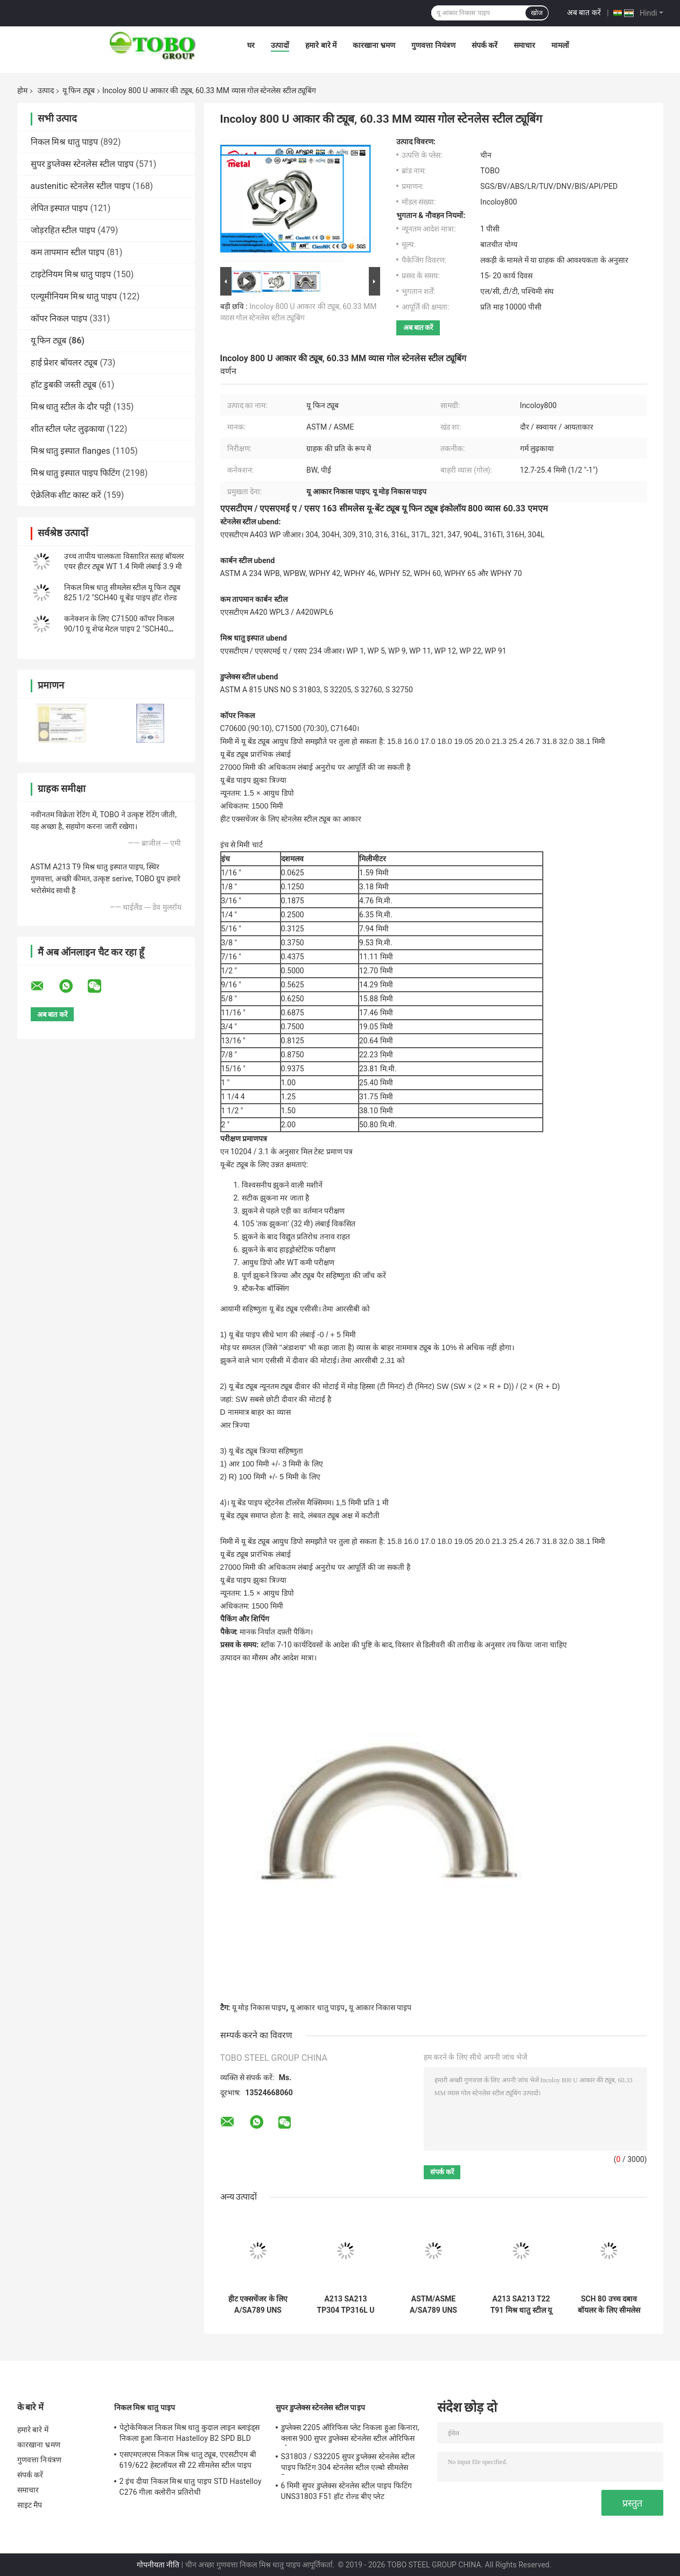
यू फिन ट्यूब (78, 90)
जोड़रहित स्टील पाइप (63, 230)
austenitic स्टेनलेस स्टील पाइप (81, 186)
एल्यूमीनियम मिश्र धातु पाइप (74, 296)
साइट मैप (30, 2505)
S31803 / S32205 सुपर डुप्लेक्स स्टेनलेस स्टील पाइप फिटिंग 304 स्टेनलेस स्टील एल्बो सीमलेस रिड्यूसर (348, 2463)
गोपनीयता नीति (158, 2564)
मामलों (560, 45)
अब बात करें (584, 12)
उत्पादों (280, 45)
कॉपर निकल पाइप (59, 318)
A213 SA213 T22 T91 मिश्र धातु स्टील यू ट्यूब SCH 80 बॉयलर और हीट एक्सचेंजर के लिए (521, 2304)
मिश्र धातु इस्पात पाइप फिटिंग (76, 473)
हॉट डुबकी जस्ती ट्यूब (64, 385)
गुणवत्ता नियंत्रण (433, 45)
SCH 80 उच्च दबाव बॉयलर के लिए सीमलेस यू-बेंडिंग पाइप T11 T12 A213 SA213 (609, 2304)
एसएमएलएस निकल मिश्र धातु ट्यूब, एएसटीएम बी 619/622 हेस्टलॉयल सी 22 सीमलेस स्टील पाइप (188, 2459)
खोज (537, 13)
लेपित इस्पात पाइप (59, 208)
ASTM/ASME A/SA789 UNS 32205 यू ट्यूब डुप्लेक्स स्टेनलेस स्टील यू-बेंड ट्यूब (433, 2304)
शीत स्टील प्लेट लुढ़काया (68, 429)
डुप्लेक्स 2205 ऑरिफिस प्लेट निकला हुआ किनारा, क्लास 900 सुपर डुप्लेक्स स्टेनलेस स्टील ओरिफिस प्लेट (350, 2434)
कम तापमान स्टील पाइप (68, 252)
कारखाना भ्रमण (374, 45)
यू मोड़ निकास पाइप (259, 2007)
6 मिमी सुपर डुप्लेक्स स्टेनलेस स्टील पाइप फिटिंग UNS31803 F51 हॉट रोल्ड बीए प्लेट (346, 2491)
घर (251, 45)
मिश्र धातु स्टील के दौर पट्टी (71, 407)
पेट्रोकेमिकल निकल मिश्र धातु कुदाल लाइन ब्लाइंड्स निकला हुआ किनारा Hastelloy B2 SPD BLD (190, 2432)
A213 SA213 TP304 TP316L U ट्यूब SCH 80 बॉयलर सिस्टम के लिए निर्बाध (345, 2304)
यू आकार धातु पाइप (317, 2007)
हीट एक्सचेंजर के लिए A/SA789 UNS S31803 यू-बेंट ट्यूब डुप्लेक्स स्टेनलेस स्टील (258, 2304)
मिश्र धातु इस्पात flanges (70, 451)
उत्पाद (46, 90)
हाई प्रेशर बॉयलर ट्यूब (64, 362)
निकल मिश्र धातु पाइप (65, 142)
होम (22, 90)
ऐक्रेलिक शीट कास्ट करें (66, 495)
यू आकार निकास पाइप (380, 2007)
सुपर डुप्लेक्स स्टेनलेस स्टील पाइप (82, 164)
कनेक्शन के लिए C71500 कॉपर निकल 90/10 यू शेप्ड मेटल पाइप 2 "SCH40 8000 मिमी (119, 628)
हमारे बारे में (321, 45)
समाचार (524, 45)
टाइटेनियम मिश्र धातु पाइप (71, 274)
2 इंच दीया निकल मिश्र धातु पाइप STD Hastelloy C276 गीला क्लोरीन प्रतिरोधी (191, 2486)
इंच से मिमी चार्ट (241, 844)
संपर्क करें (484, 45)
